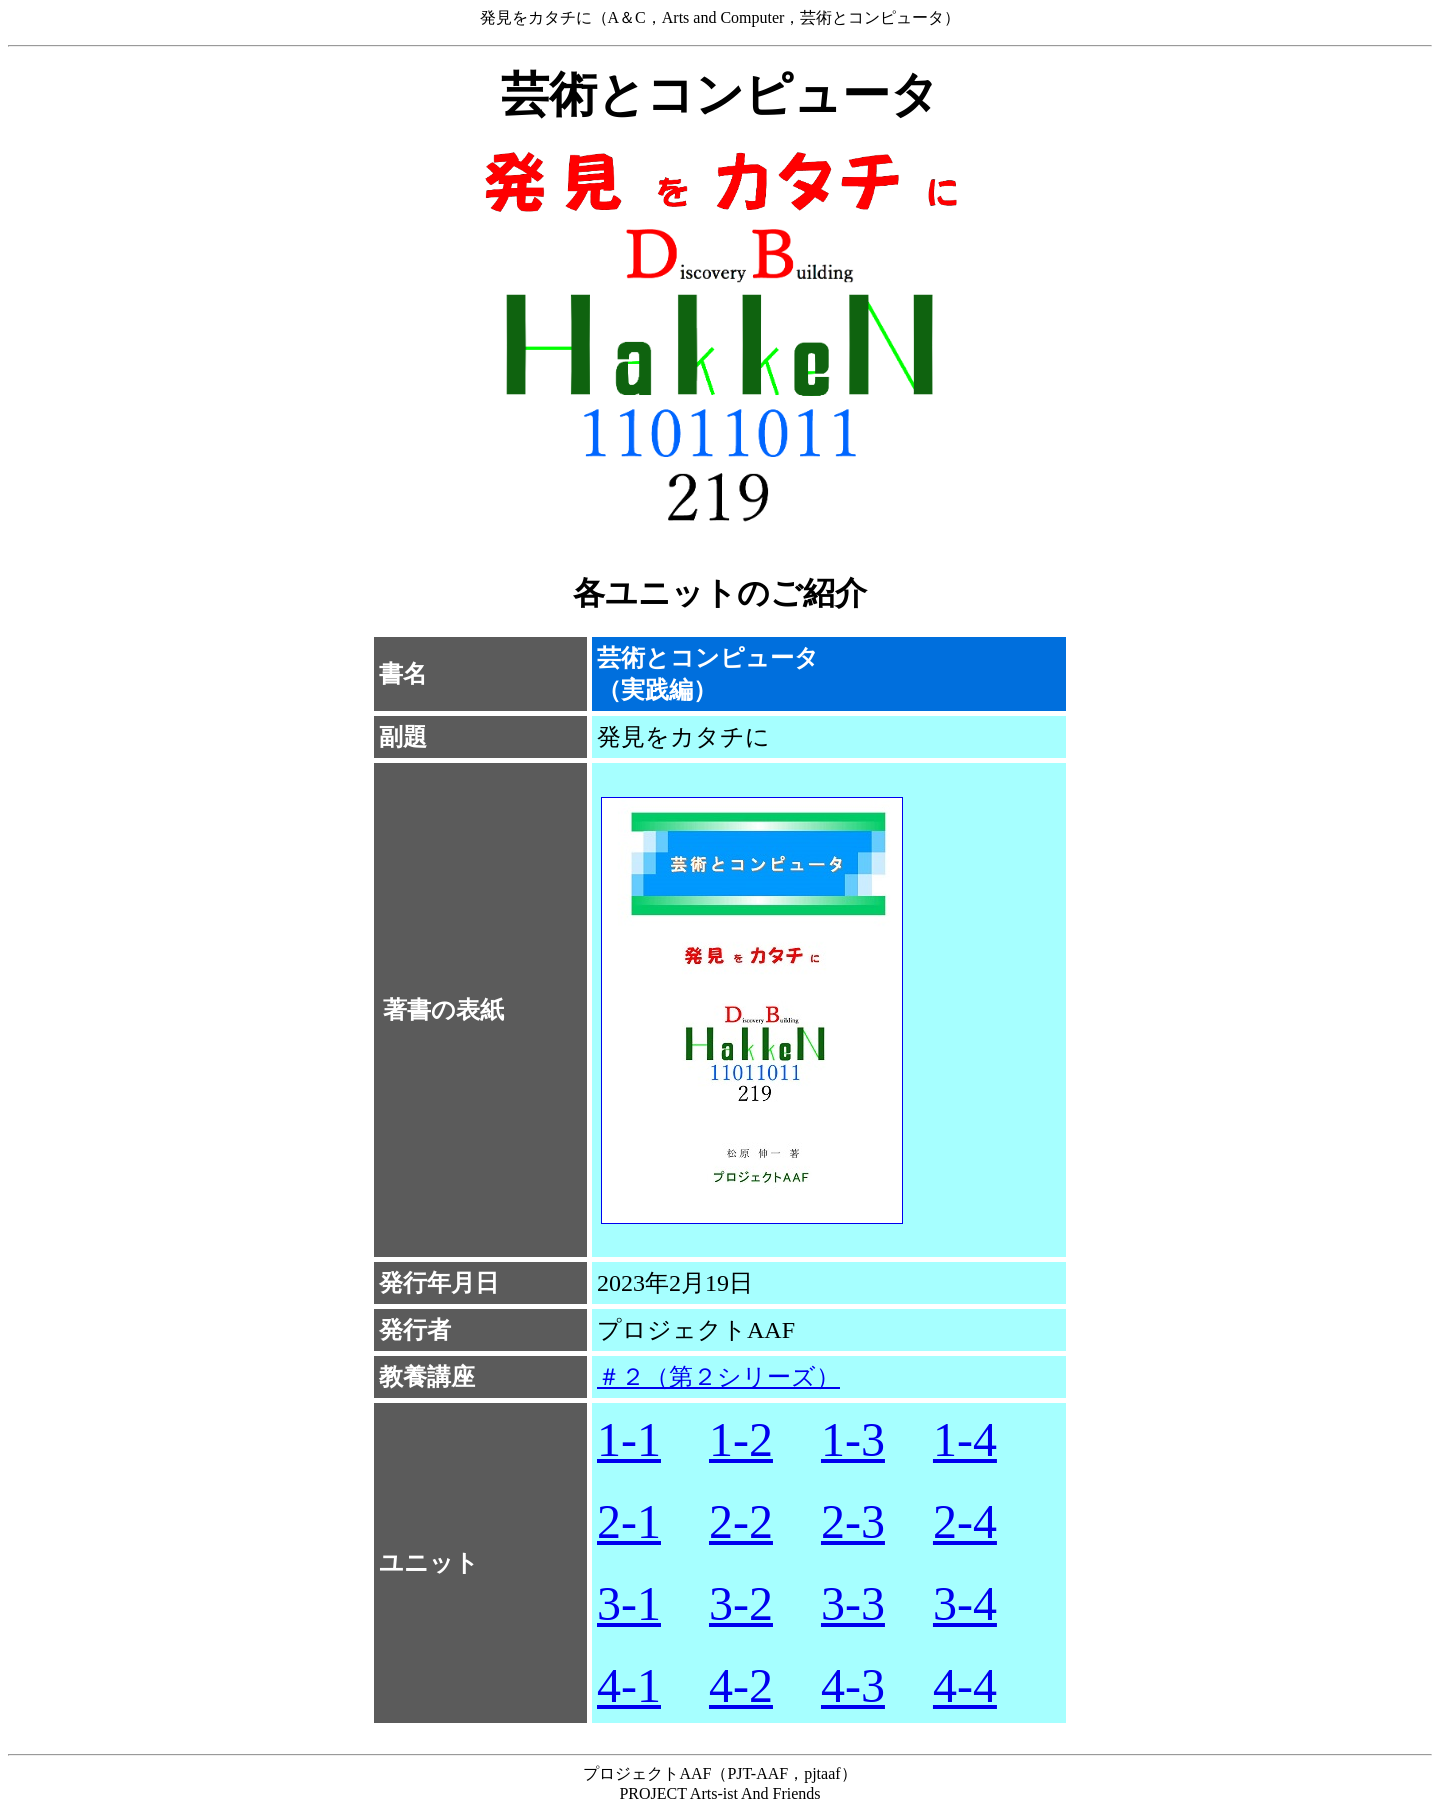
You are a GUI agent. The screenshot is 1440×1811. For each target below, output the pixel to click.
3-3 (853, 1603)
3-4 (965, 1603)
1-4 (965, 1439)
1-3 (853, 1439)
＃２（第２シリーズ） (718, 1377)
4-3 (853, 1685)
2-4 (965, 1521)
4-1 (629, 1685)
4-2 (741, 1685)
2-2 (741, 1521)
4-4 (965, 1685)
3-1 (629, 1603)
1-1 (629, 1439)
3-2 (741, 1603)
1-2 (741, 1439)
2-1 (629, 1521)
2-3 (853, 1521)
